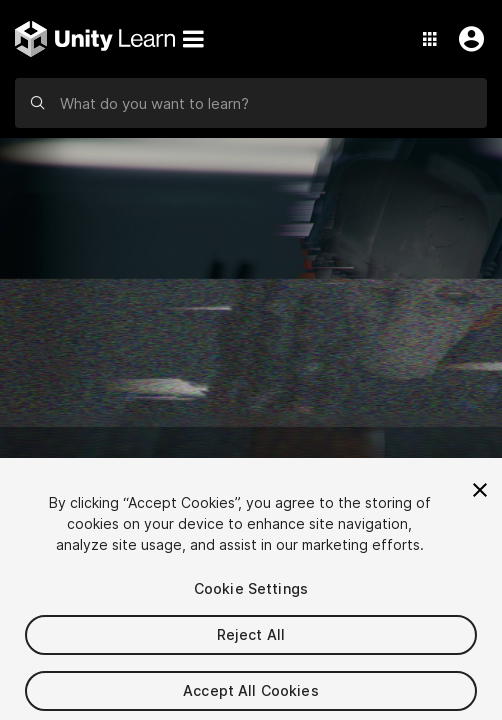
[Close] (480, 496)
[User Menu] (467, 39)
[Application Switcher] (430, 39)
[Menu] (193, 39)
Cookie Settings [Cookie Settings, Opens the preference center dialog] (251, 594)
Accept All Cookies (251, 696)
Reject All (251, 640)
